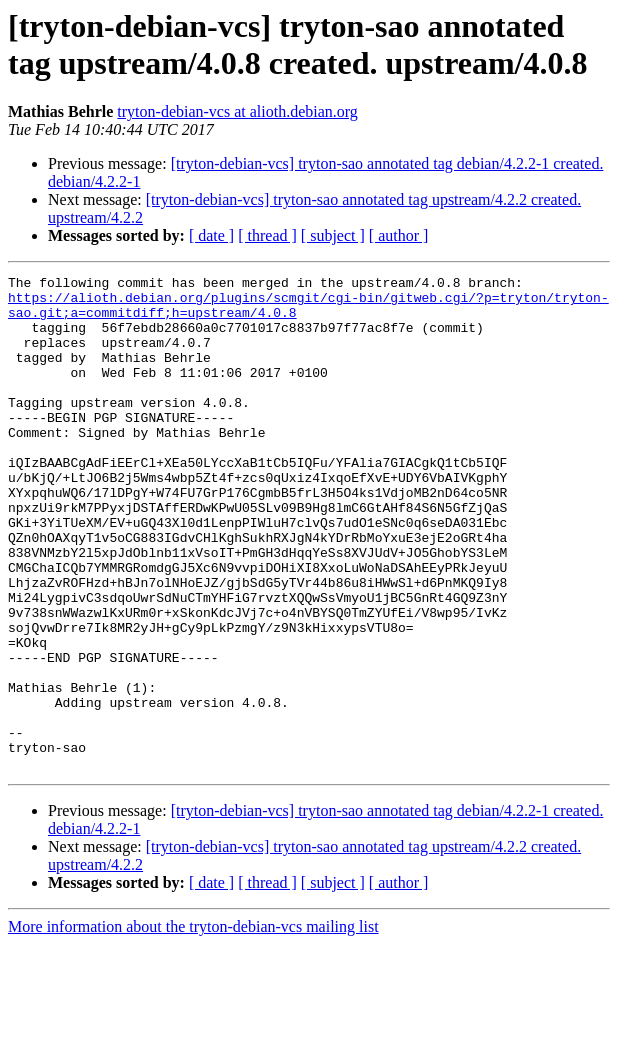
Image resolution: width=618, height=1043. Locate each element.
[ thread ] (267, 235)
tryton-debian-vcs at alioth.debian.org (237, 111)
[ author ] (399, 235)
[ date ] (211, 235)
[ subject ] (333, 235)
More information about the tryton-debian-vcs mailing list (193, 1025)
